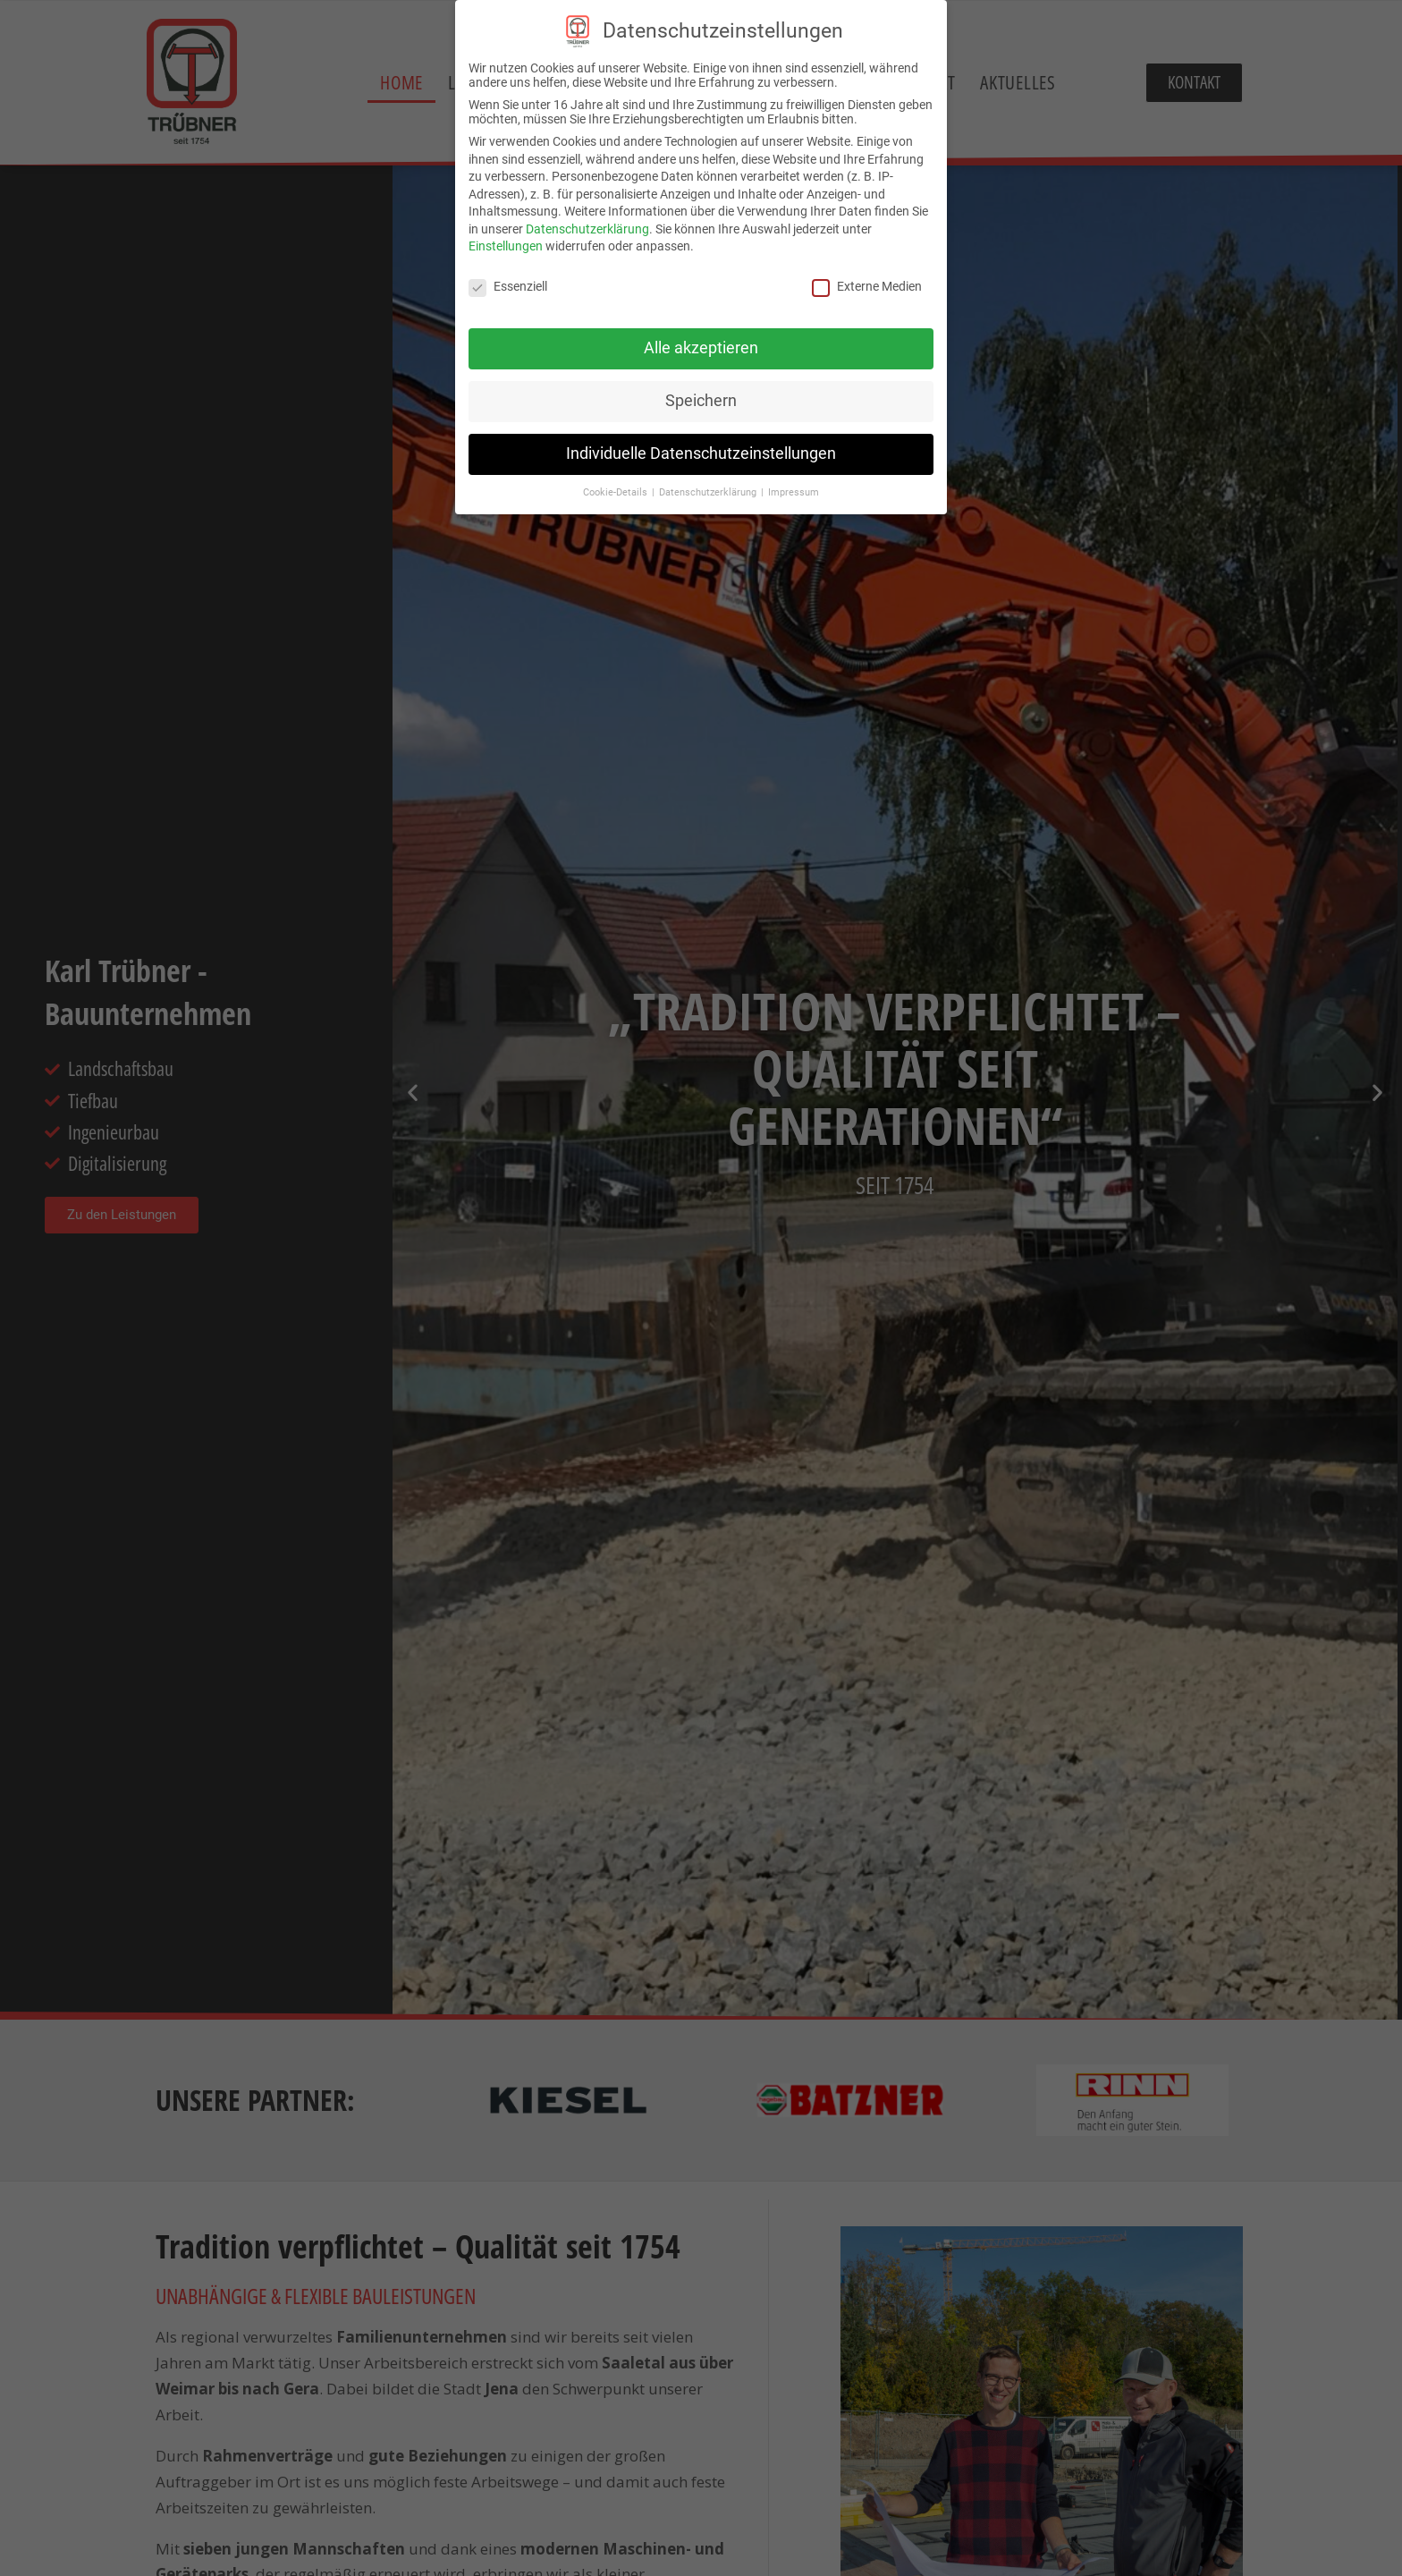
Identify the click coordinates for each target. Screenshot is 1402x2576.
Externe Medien (867, 286)
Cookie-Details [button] (616, 492)
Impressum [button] (793, 492)
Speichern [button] (701, 401)
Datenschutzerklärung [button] (709, 492)
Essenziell (508, 286)
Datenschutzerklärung (587, 229)
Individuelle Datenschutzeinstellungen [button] (701, 453)
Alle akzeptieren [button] (701, 348)
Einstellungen (506, 246)
